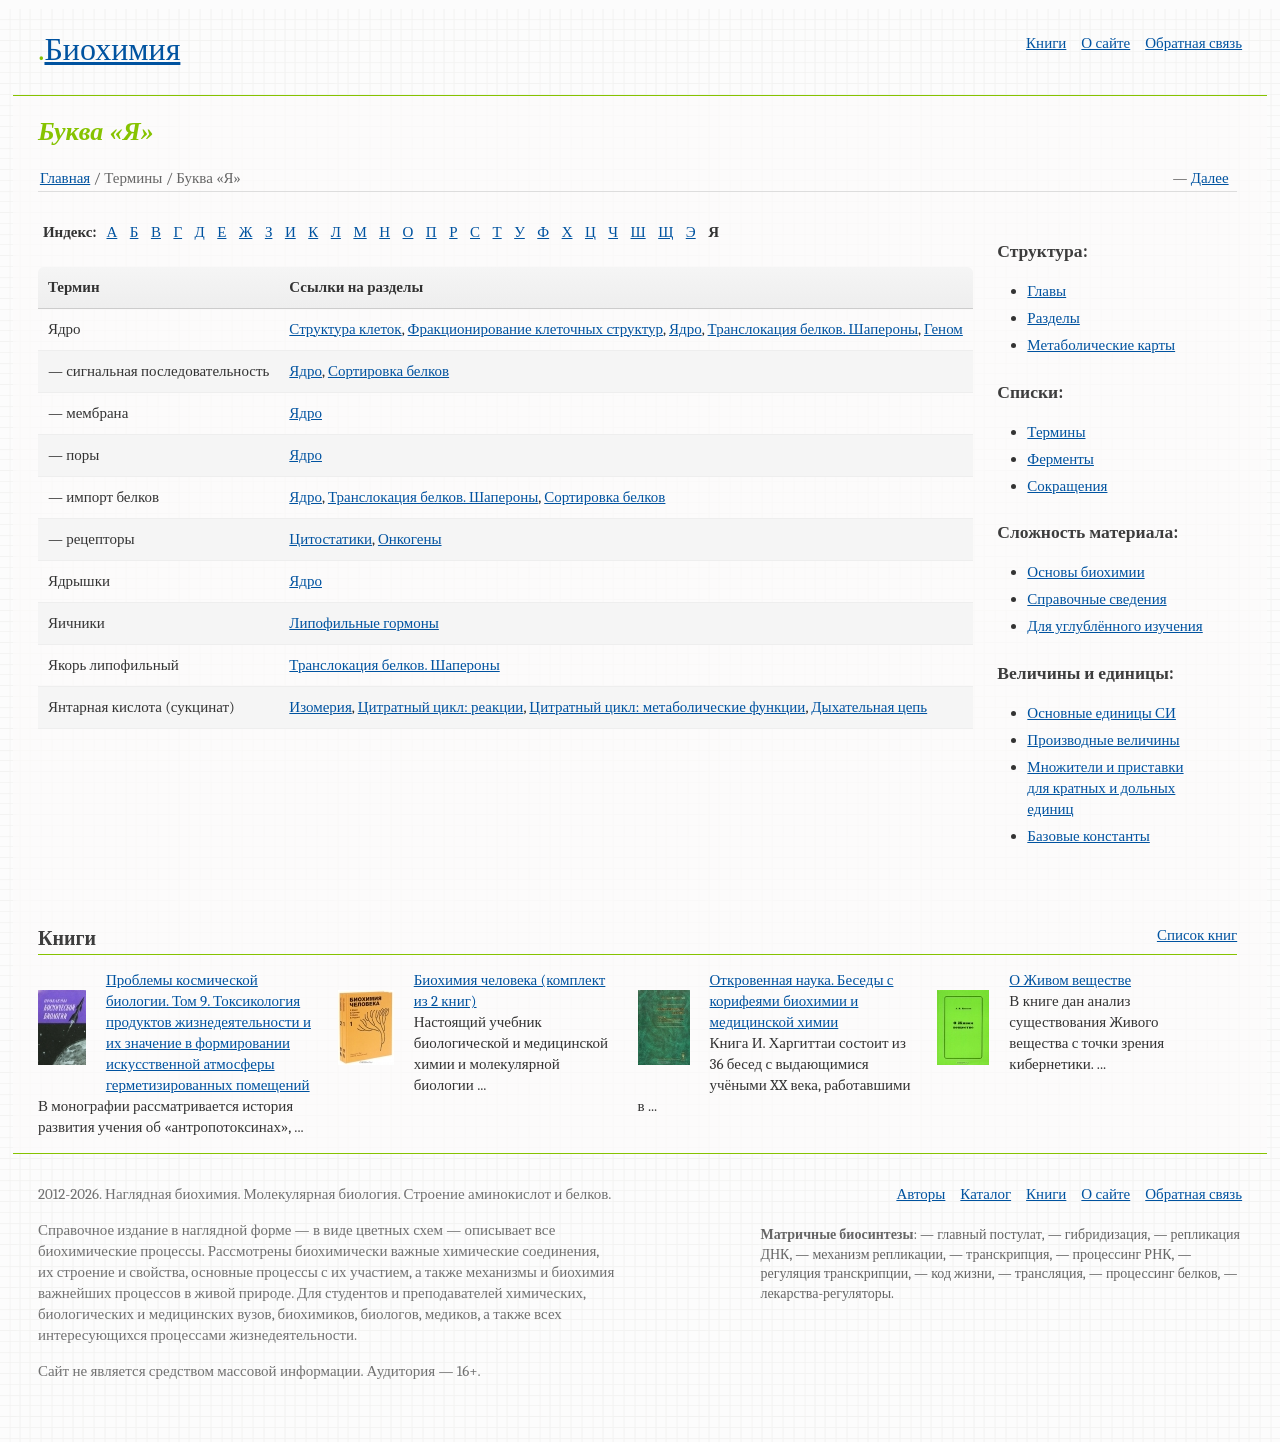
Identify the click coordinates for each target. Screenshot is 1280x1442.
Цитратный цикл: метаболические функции (667, 707)
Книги (1046, 43)
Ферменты (1060, 459)
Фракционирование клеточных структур (535, 329)
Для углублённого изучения (1114, 626)
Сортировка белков (388, 371)
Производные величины (1103, 740)
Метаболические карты (1101, 345)
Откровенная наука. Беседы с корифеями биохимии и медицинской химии (802, 1001)
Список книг (1197, 935)
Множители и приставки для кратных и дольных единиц (1105, 788)
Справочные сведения (1096, 599)
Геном (943, 329)
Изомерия (320, 707)
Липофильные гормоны (364, 623)
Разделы (1053, 318)
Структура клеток (345, 329)
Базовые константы (1088, 836)
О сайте (1105, 43)
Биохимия (112, 49)
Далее (1210, 178)
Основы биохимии (1085, 572)
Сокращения (1067, 486)
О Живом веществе (1070, 980)
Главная (65, 178)
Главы (1046, 291)
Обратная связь (1193, 43)
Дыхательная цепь (869, 707)
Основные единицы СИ (1101, 713)
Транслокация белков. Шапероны (813, 329)
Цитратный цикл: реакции (441, 707)
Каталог (985, 1194)
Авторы (920, 1194)
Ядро (685, 329)
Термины (1056, 432)
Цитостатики (330, 539)
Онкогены (410, 539)
